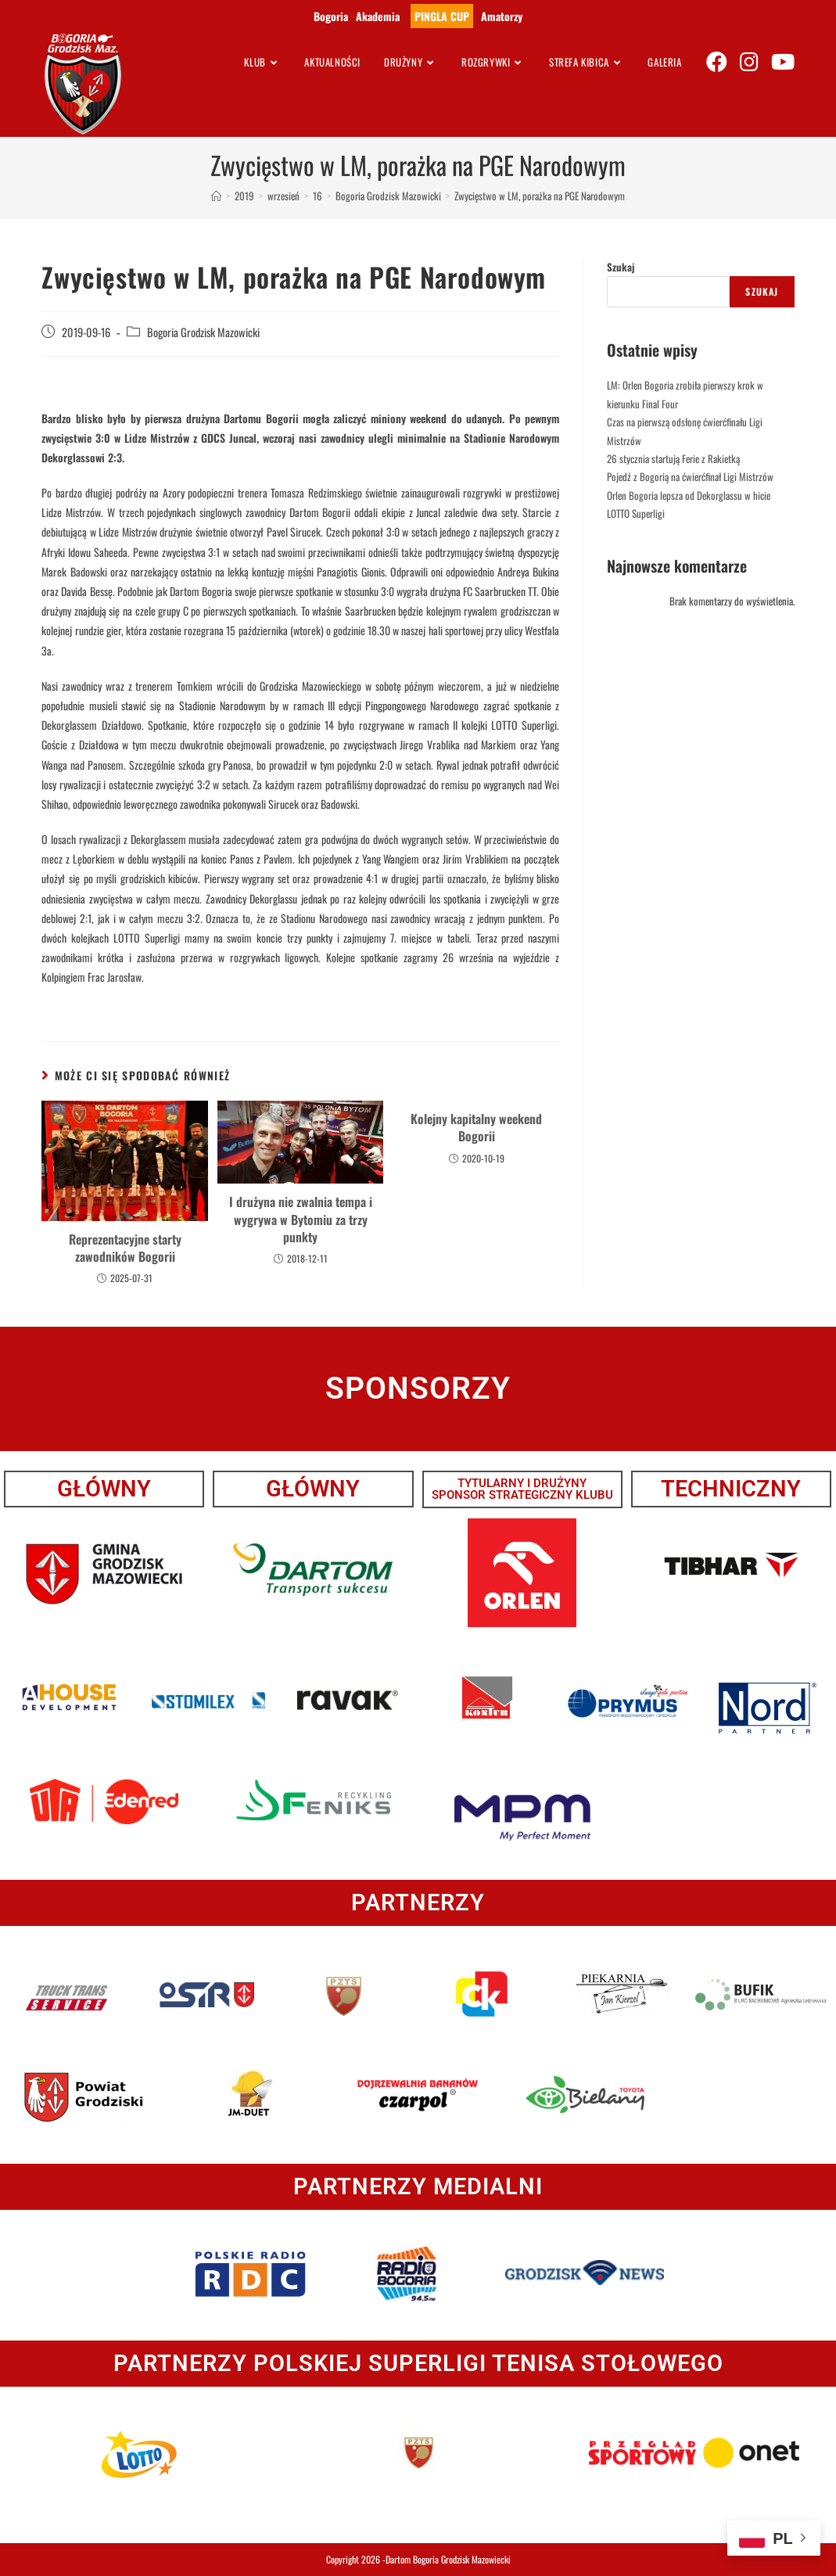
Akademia (378, 16)
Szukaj (621, 267)
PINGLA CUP (441, 16)
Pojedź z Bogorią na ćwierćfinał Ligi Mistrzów (690, 476)
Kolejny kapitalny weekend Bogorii (476, 1127)
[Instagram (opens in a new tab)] (749, 61)
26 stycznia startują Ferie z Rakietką (673, 458)
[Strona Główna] (216, 195)
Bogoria (331, 16)
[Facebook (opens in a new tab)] (717, 61)
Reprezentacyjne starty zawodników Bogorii (125, 1248)
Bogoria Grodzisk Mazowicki (203, 332)
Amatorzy (501, 16)
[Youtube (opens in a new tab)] (783, 61)
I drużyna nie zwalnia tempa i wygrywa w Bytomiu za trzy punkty (300, 1219)
